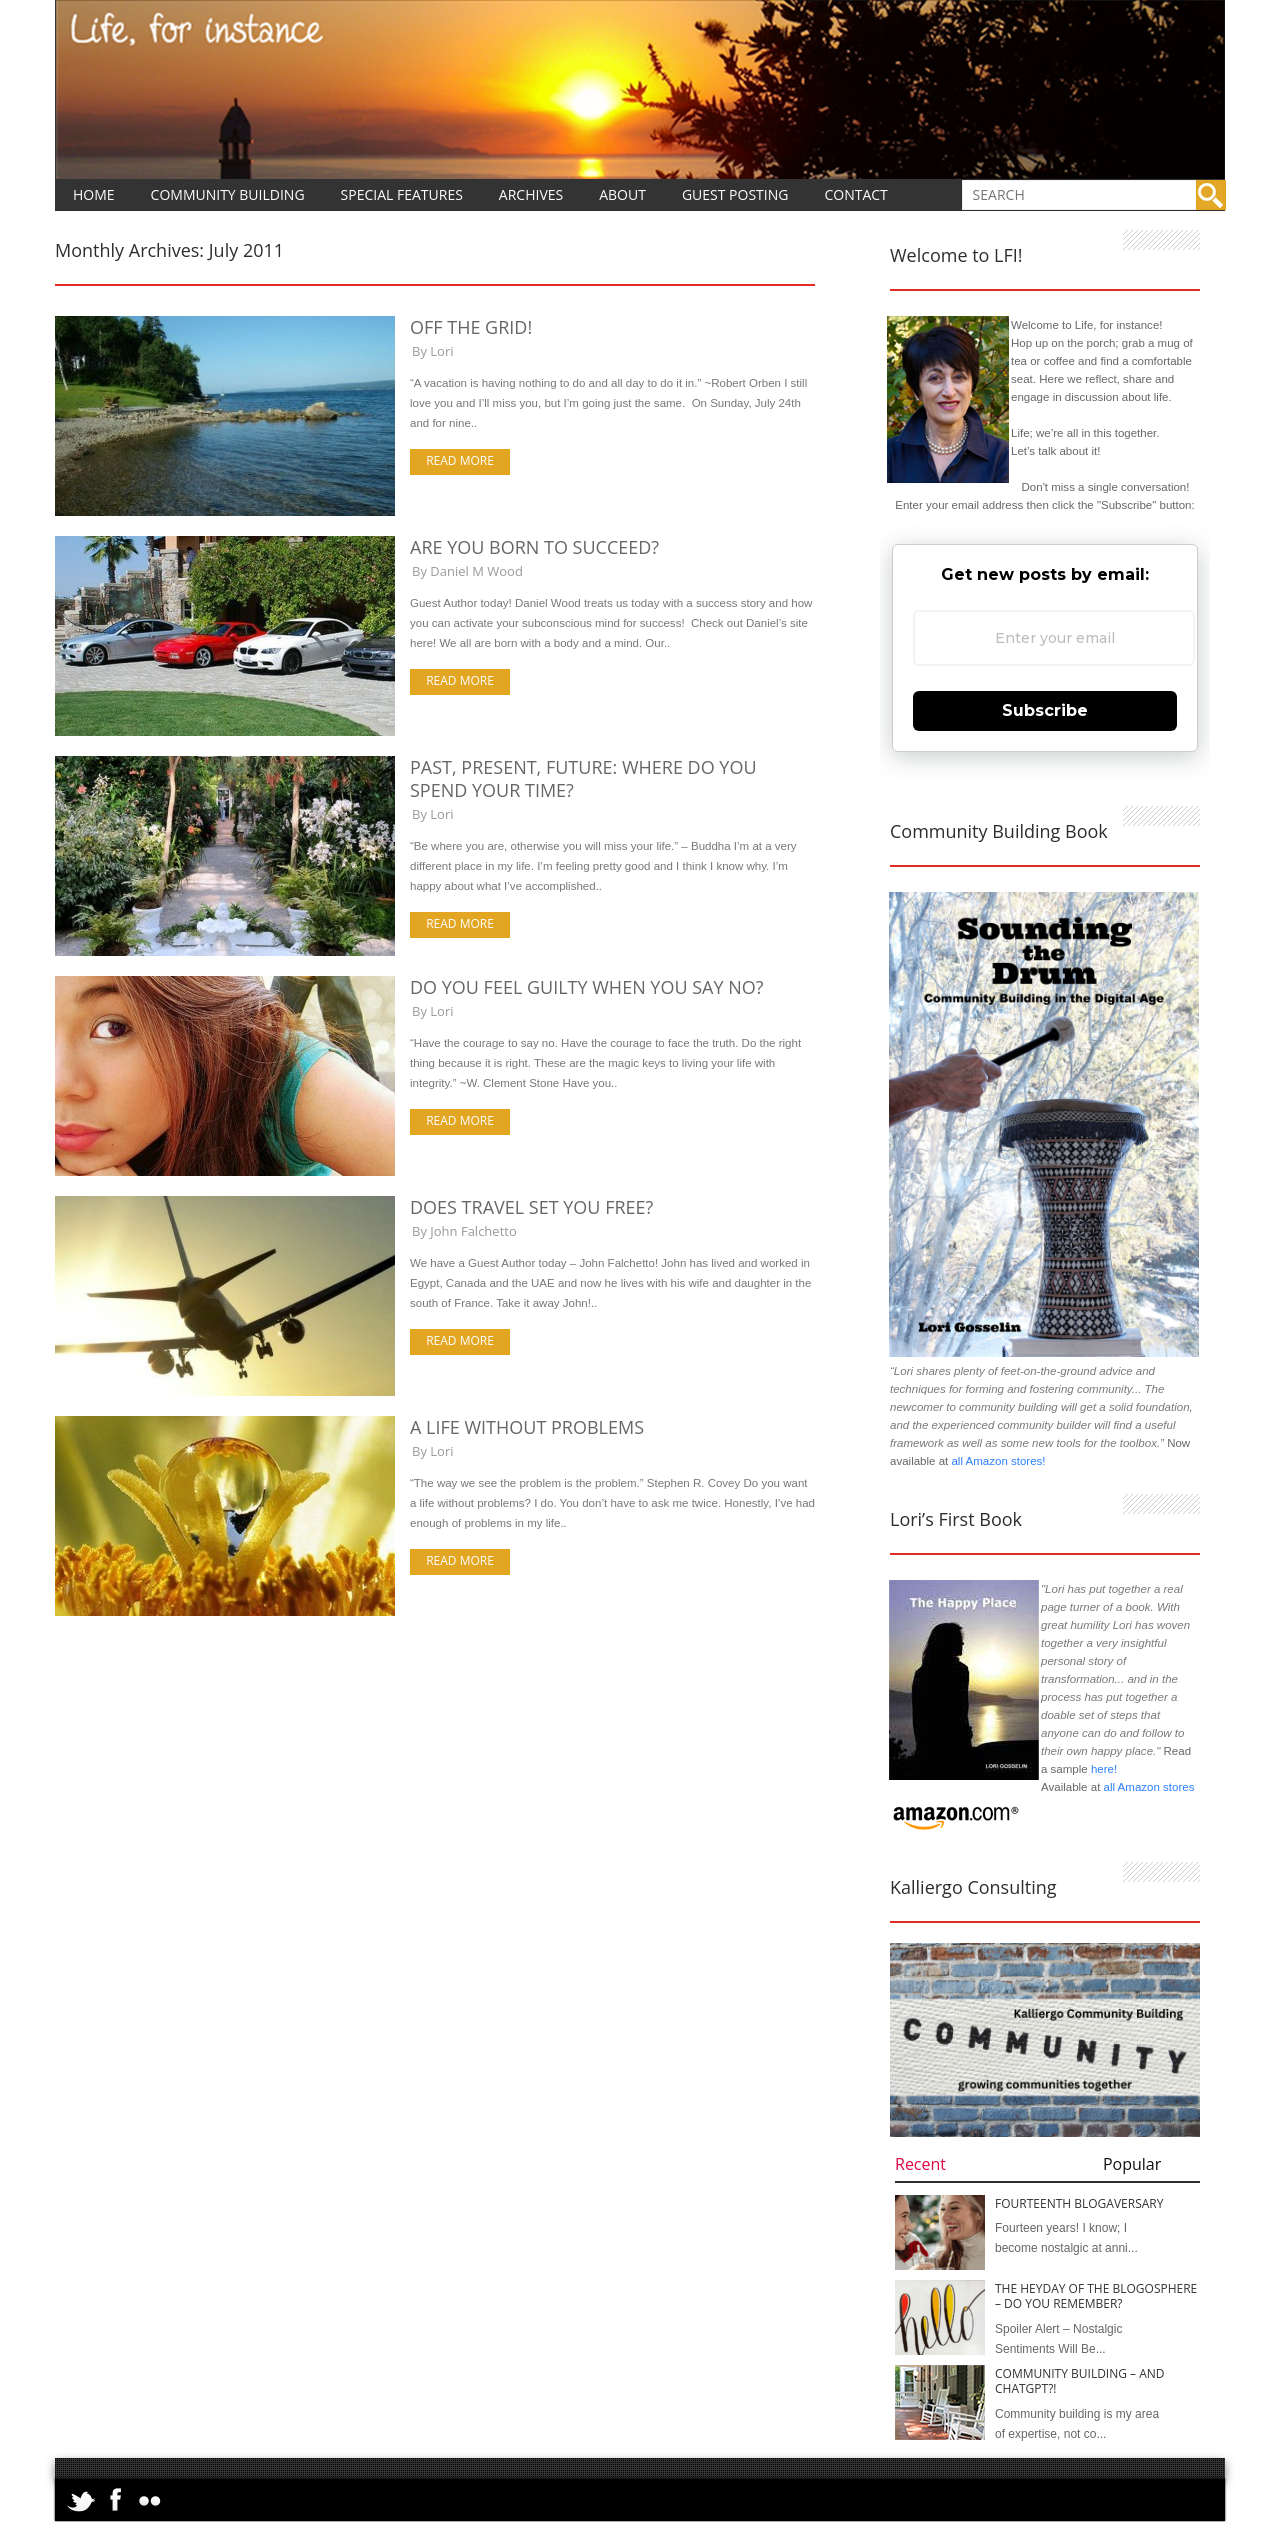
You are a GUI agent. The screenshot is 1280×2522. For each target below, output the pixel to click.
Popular (1132, 2164)
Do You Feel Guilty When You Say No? (587, 987)
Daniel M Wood (476, 571)
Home (94, 194)
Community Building (228, 194)
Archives (531, 194)
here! (1104, 1769)
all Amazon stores (1147, 1787)
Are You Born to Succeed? (534, 547)
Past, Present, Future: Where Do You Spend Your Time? (583, 778)
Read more (460, 460)
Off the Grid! (471, 327)
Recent (920, 2164)
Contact (855, 194)
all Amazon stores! (998, 1461)
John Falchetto (473, 1231)
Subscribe (1045, 710)
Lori (441, 351)
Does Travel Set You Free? (531, 1207)
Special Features (402, 194)
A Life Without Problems (527, 1427)
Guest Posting (735, 194)
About (622, 194)
